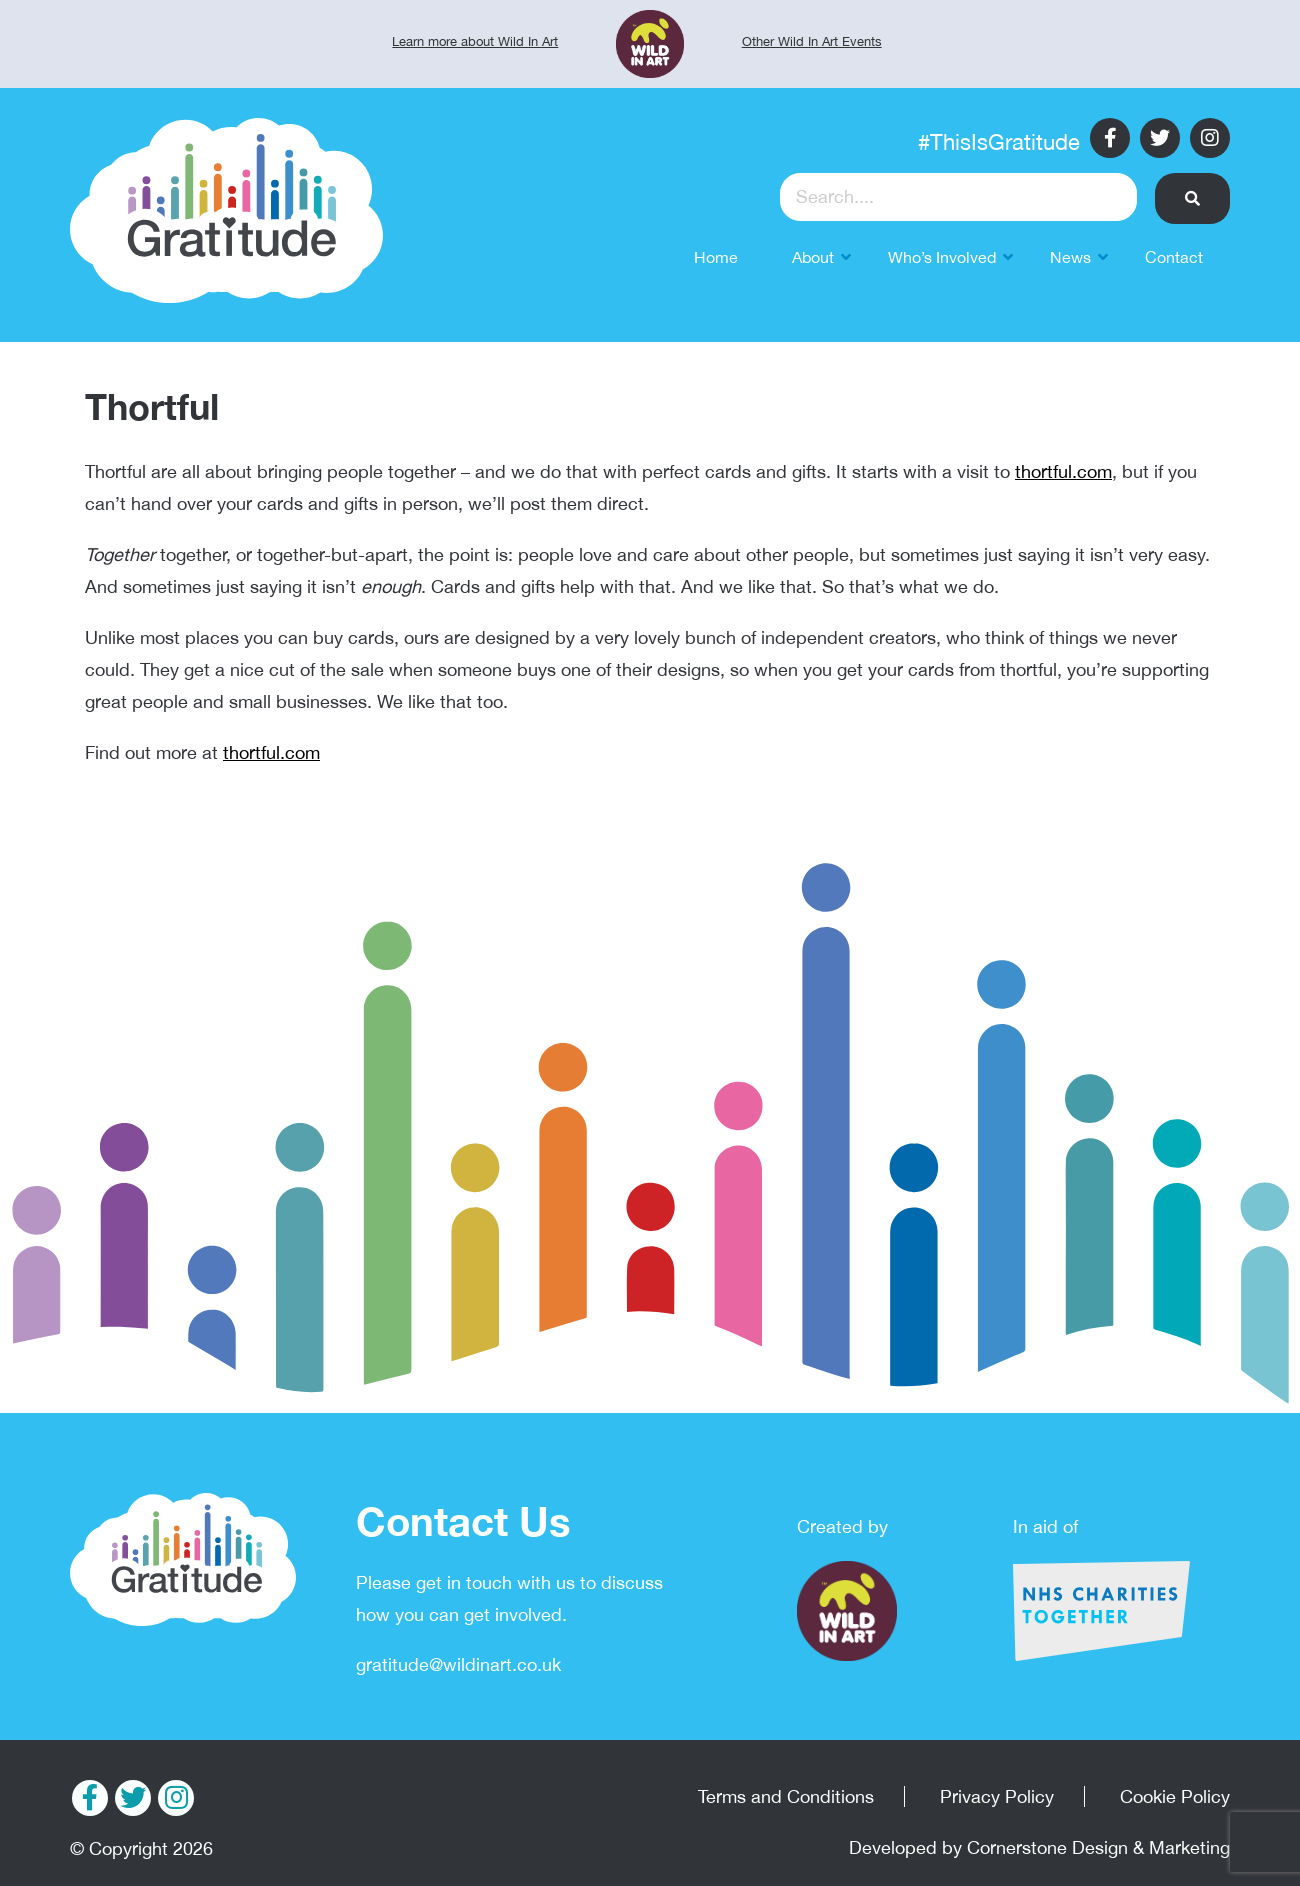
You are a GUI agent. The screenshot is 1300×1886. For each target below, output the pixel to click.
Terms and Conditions (786, 1796)
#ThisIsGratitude (999, 142)
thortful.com (1063, 471)
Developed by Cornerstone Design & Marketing (1039, 1847)
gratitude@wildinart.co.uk (458, 1664)
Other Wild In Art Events (812, 41)
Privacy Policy (997, 1796)
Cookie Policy (1175, 1796)
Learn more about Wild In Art (475, 41)
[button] (1192, 198)
